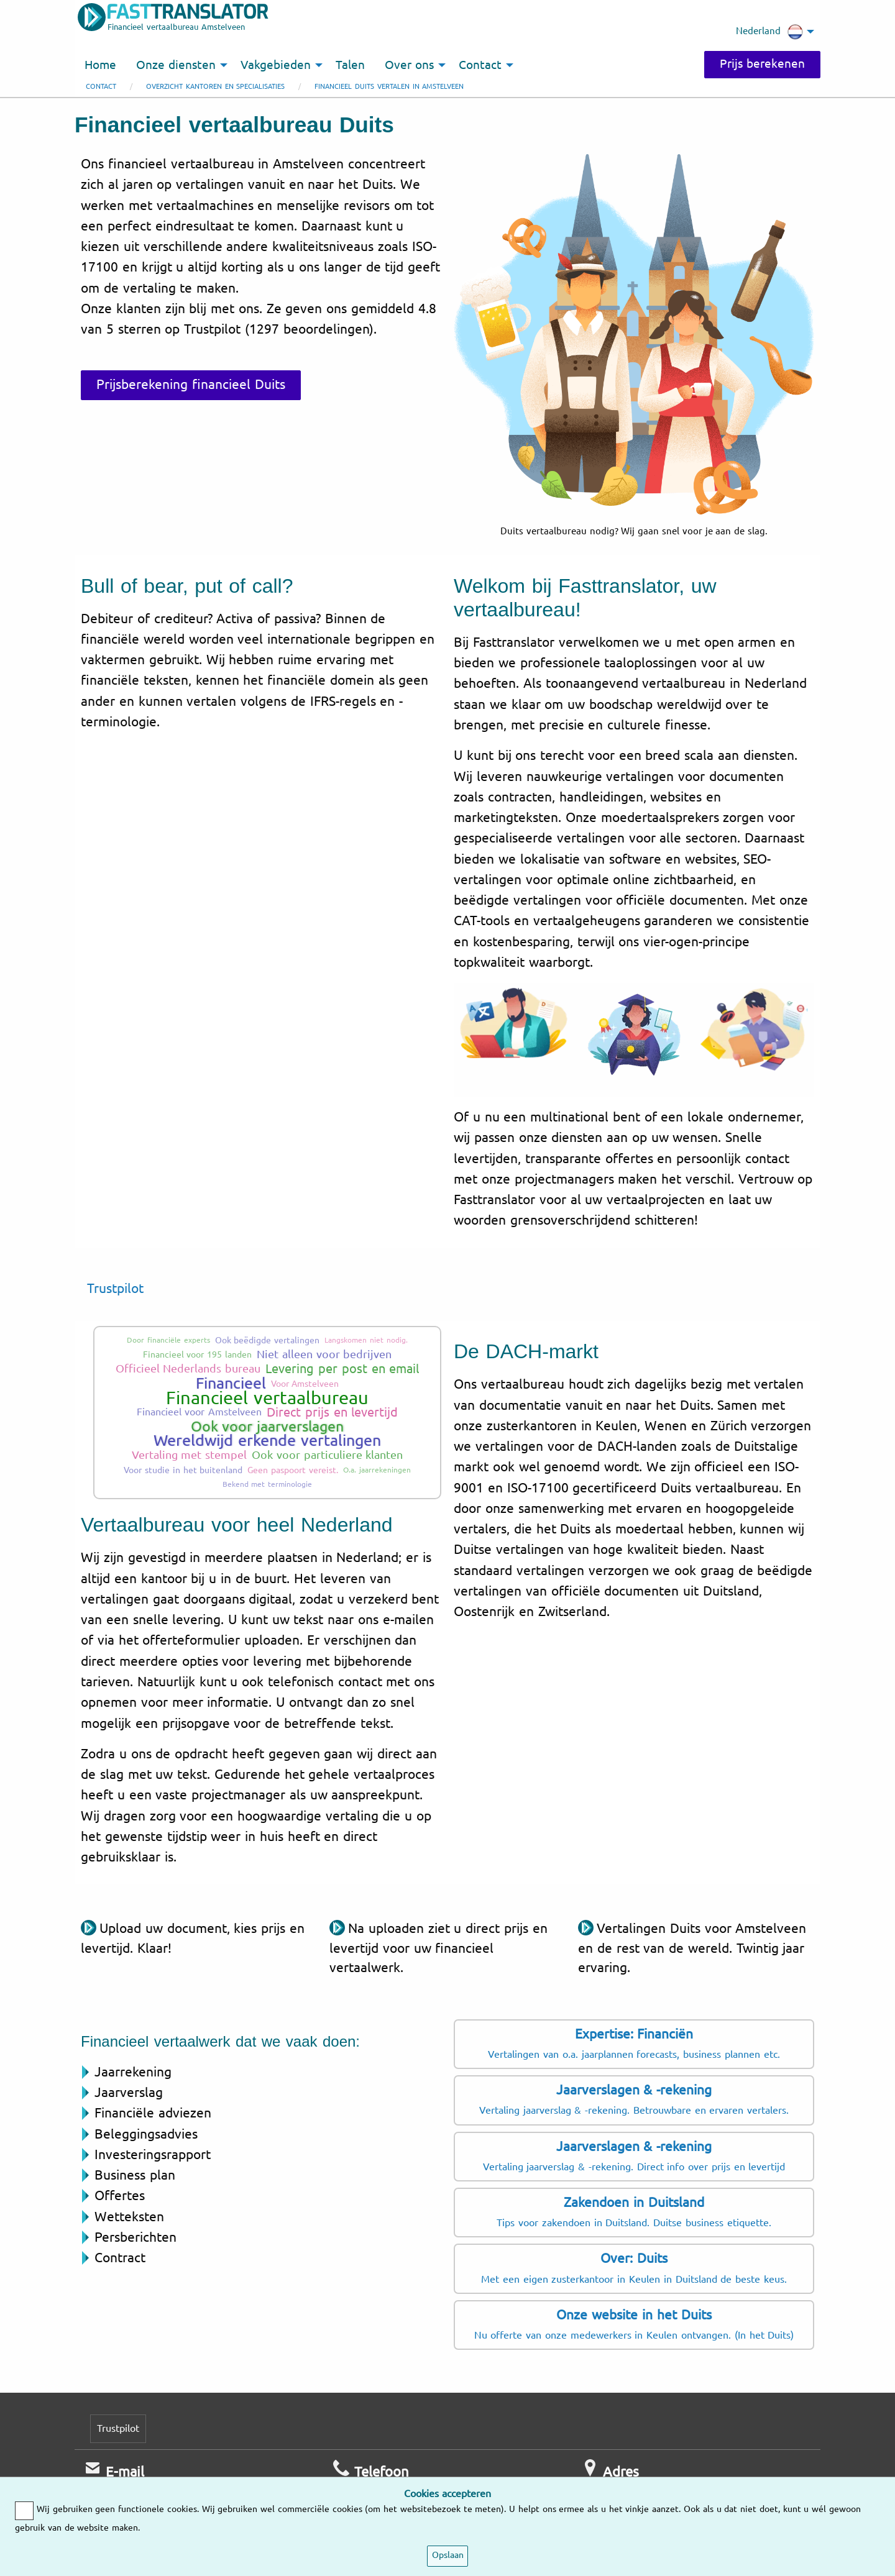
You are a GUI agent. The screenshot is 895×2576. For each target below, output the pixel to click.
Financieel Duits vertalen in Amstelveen (389, 86)
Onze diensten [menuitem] (176, 65)
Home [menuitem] (100, 65)
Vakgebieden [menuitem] (276, 65)
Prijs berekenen (762, 64)
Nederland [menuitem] (769, 32)
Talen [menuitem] (350, 65)
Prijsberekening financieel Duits (190, 384)
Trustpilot (115, 1288)
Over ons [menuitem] (409, 65)
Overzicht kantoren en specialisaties (215, 86)
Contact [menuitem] (480, 65)
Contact (101, 86)
